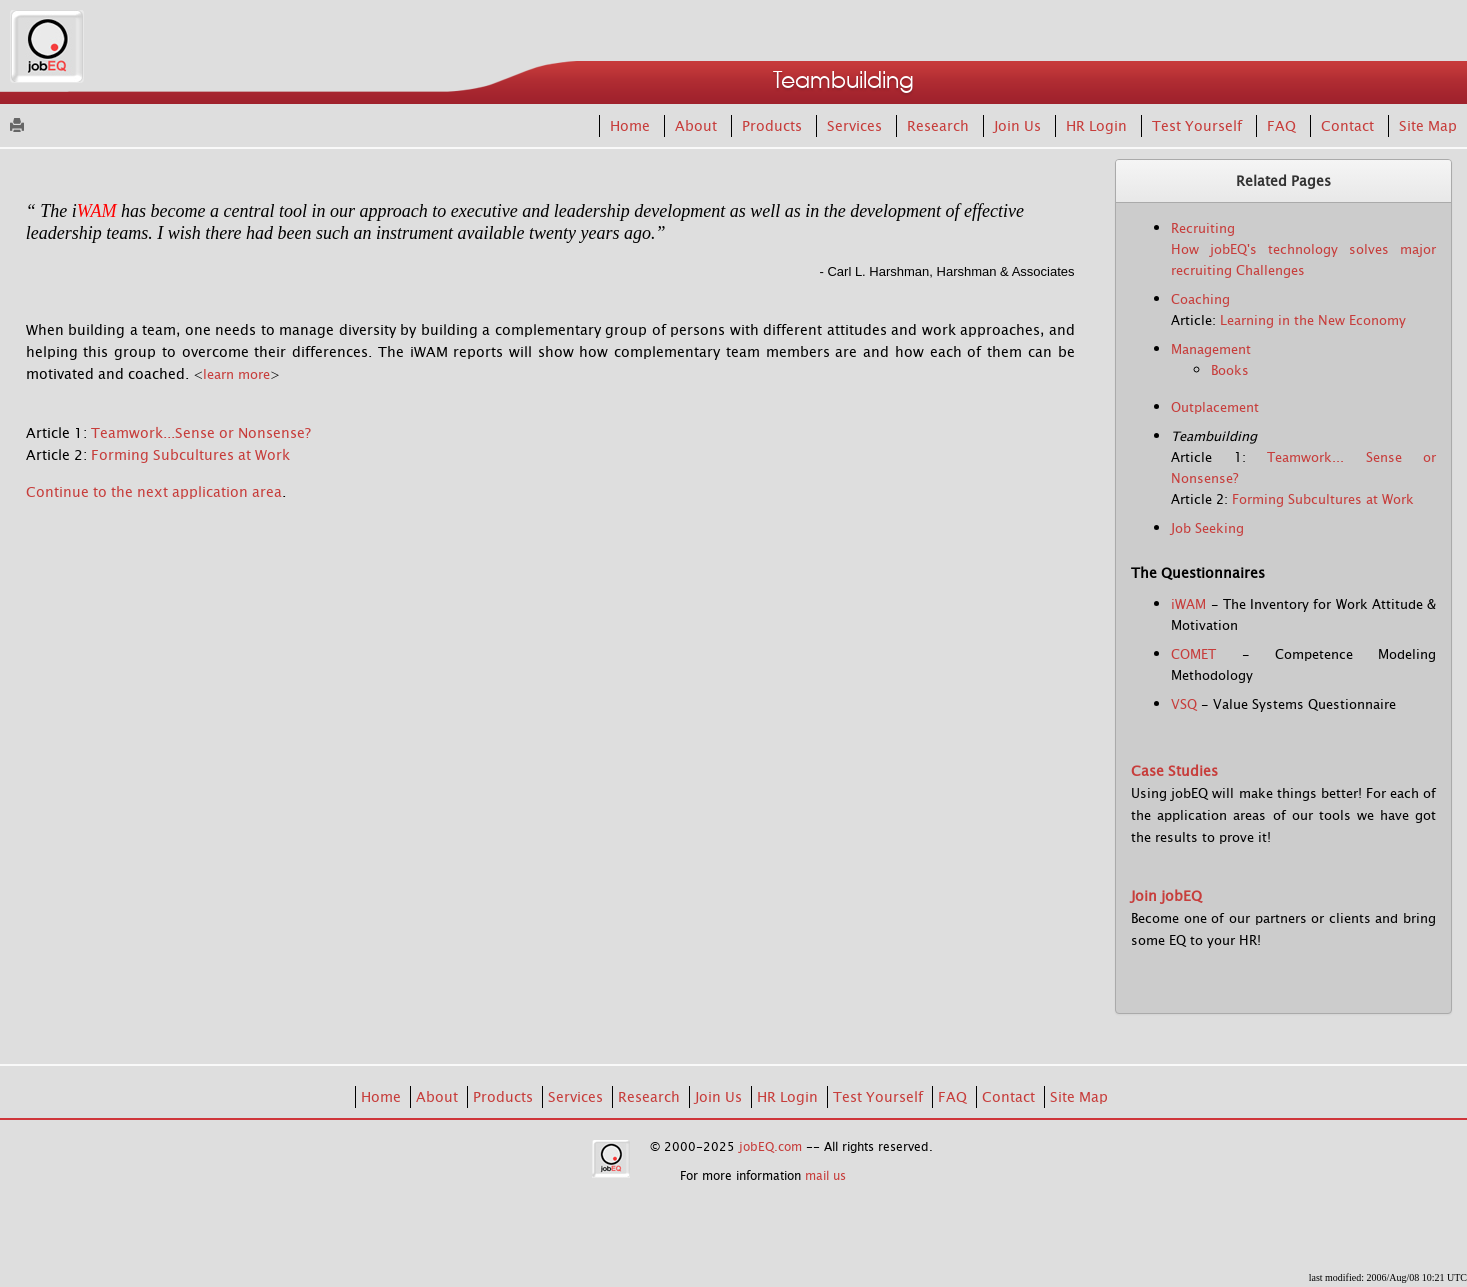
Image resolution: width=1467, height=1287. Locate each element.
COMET (1193, 654)
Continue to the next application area (154, 492)
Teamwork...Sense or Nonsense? (201, 433)
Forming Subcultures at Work (190, 455)
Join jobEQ (1166, 896)
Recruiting (1203, 228)
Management (1211, 349)
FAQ (1283, 126)
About (698, 126)
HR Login (1098, 126)
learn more (236, 374)
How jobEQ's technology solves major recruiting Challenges (1303, 260)
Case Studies (1174, 771)
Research (940, 126)
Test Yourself (1199, 126)
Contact (1349, 126)
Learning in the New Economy (1313, 320)
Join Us (1019, 126)
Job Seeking (1207, 528)
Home (632, 126)
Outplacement (1215, 407)
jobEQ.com (770, 1147)
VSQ (1184, 704)
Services (856, 126)
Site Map (1428, 126)
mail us (825, 1176)
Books (1230, 370)
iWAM (1188, 604)
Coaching (1200, 299)
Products (774, 126)
